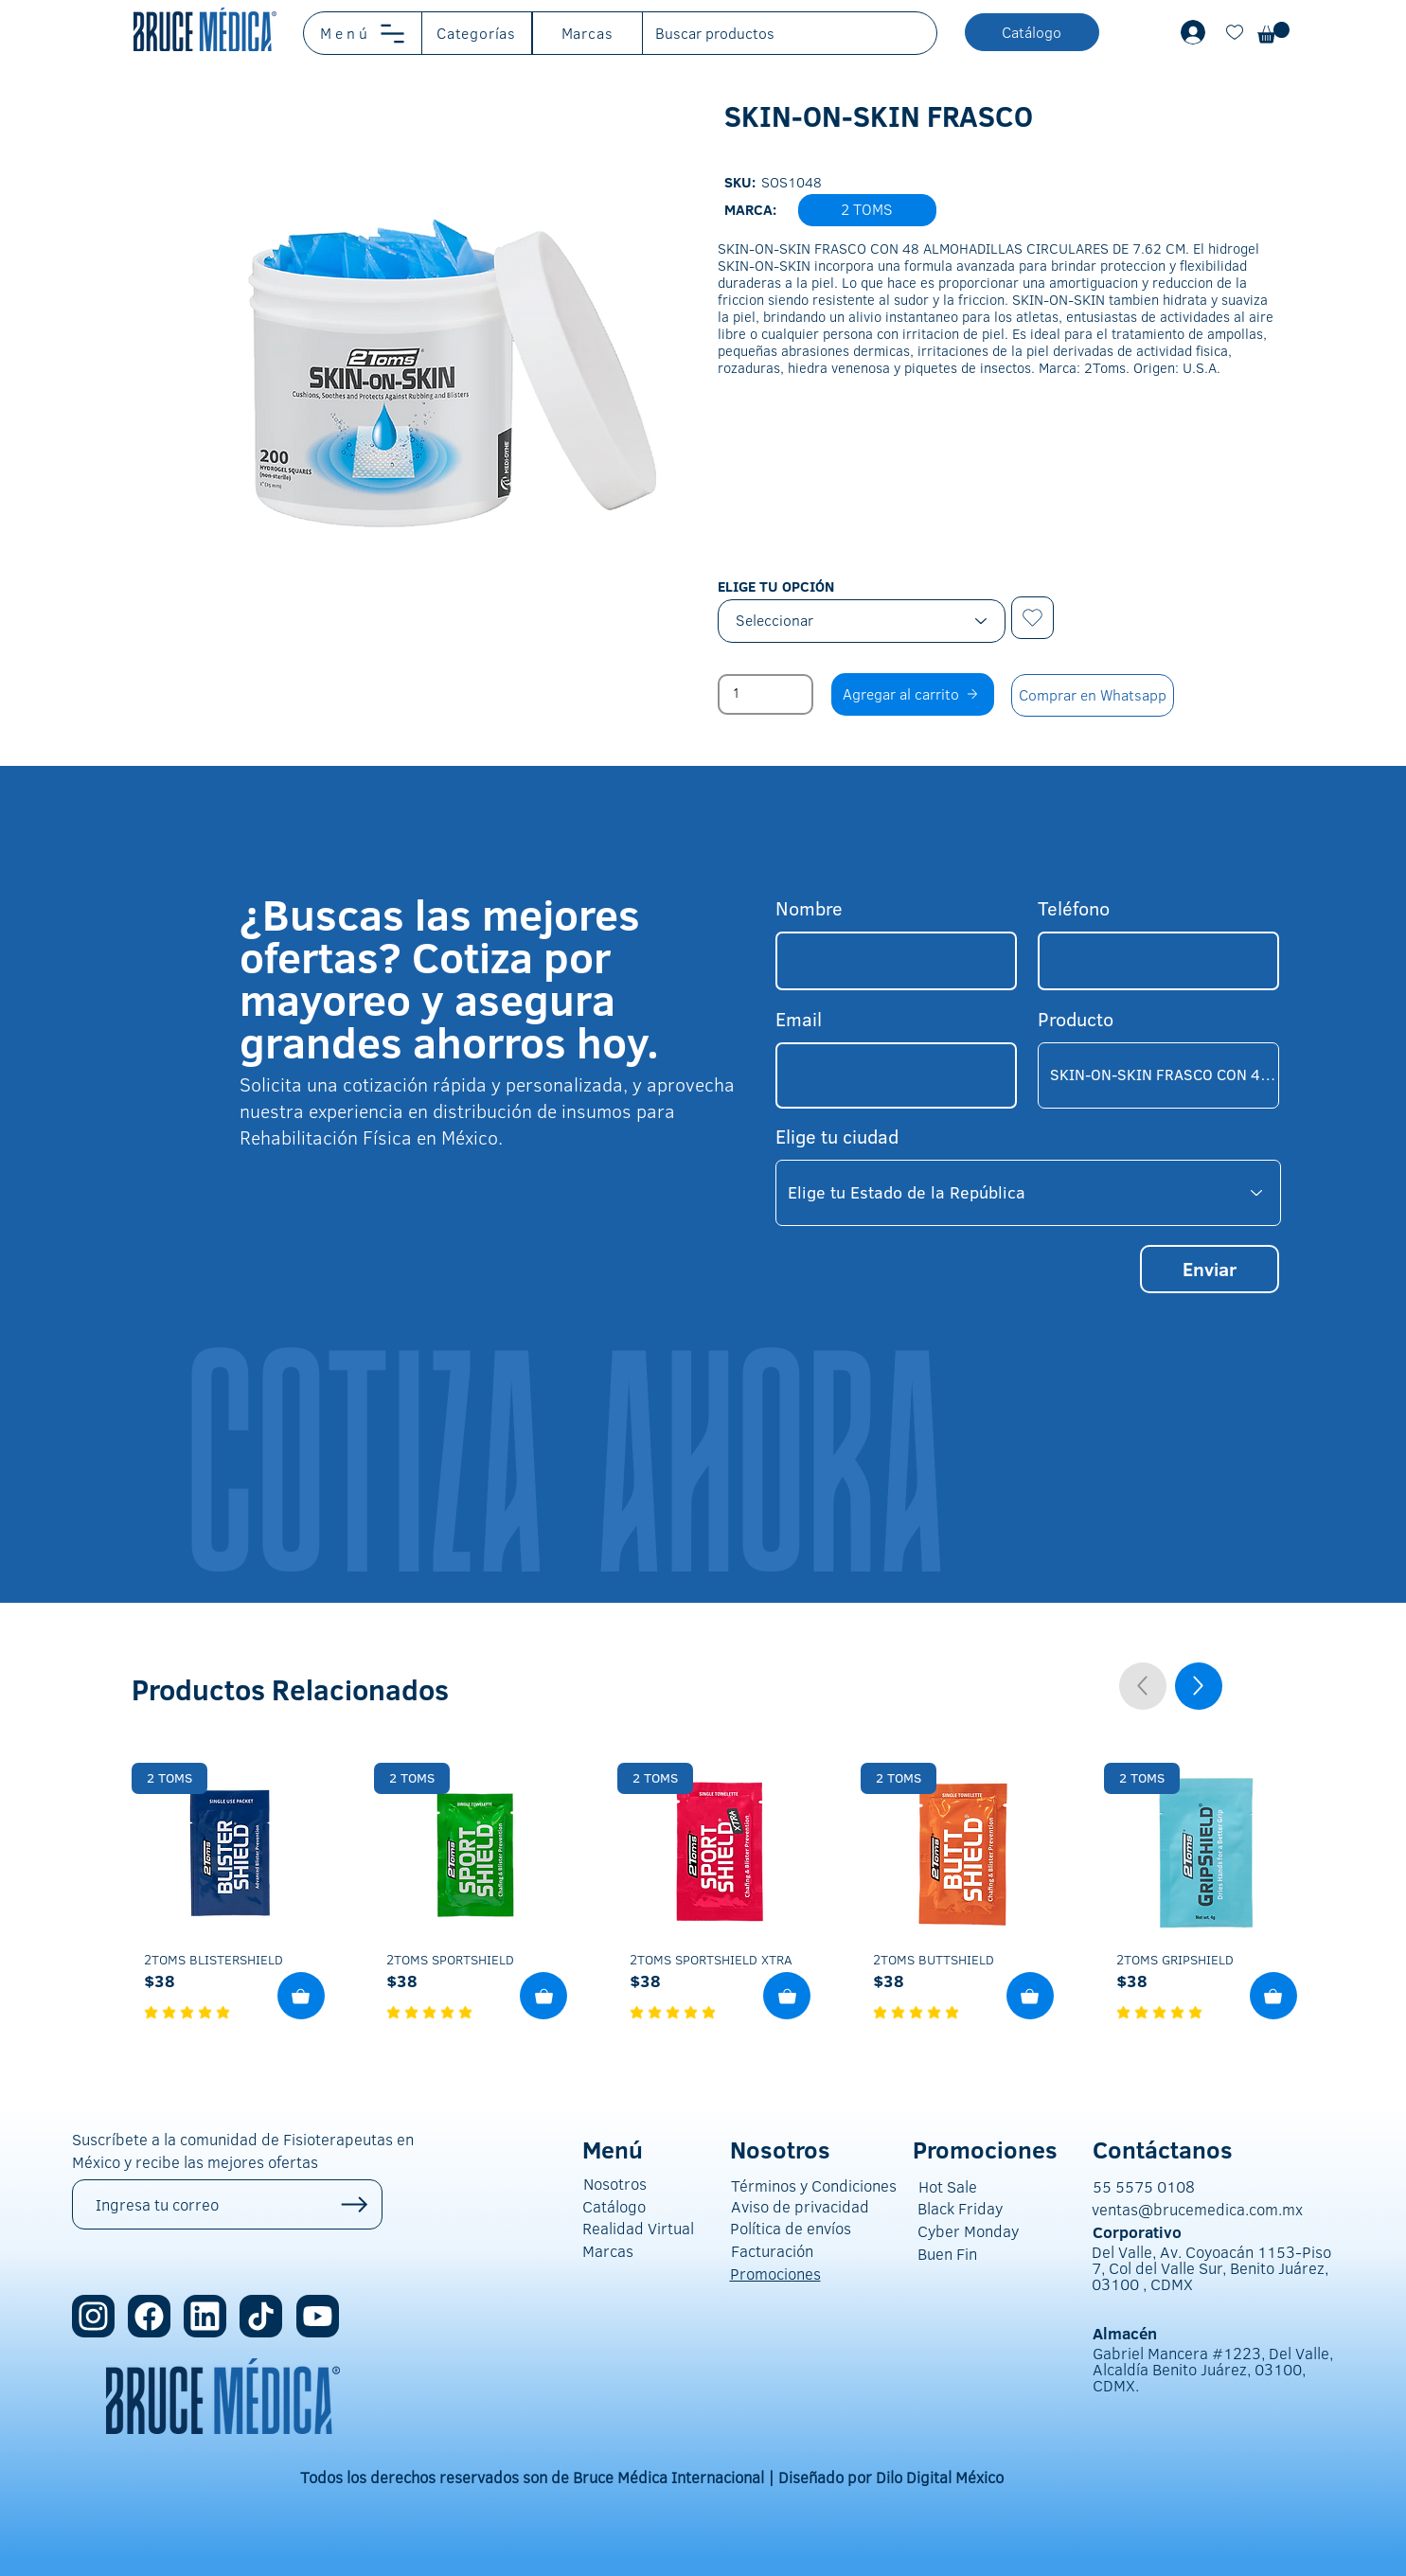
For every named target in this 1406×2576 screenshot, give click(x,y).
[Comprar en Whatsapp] (1092, 695)
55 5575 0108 (1144, 2186)
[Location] (261, 2316)
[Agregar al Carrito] (301, 1995)
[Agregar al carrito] (912, 694)
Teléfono (1074, 907)
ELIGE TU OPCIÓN (776, 586)
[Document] (1235, 32)
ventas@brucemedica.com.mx (1197, 2209)
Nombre (809, 907)
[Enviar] (1209, 1269)
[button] (363, 33)
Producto (1075, 1018)
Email (798, 1018)
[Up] (1198, 1686)
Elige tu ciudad (837, 1136)
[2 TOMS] (169, 1778)
